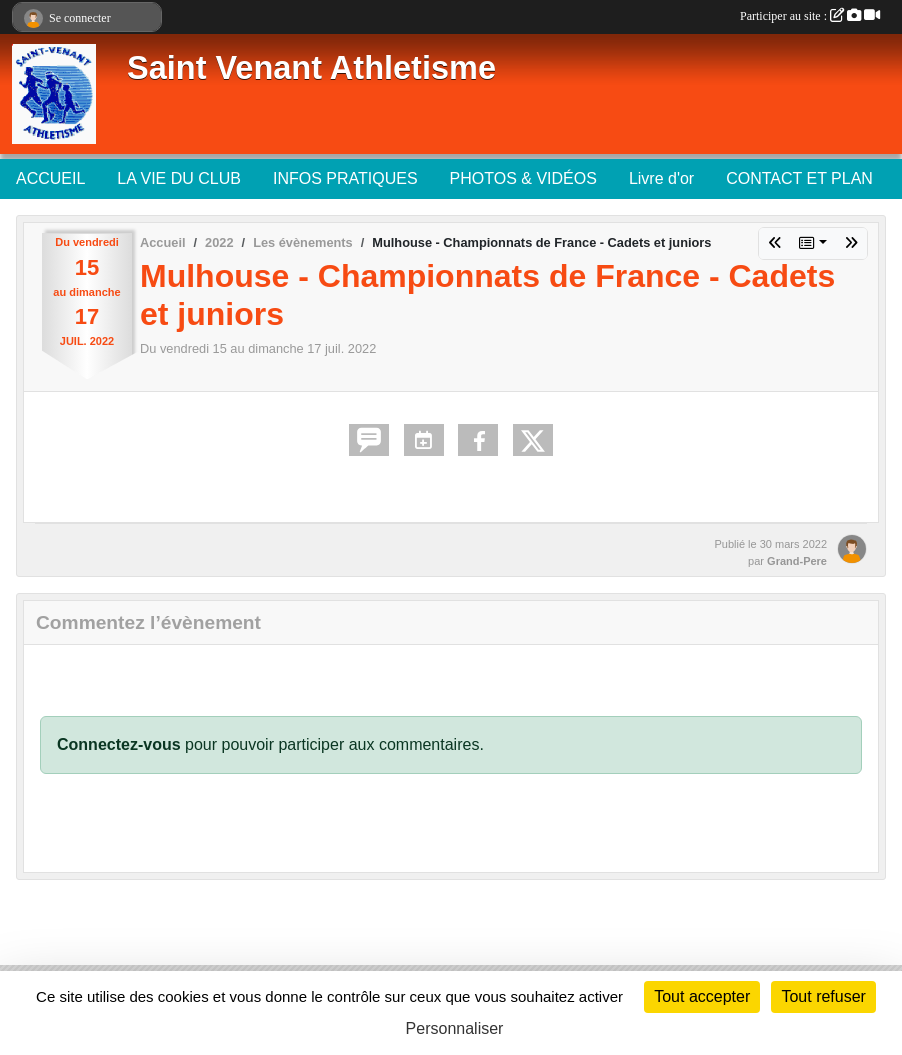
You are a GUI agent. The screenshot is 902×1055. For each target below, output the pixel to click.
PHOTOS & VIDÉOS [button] (523, 178)
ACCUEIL (50, 178)
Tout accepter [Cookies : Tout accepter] (702, 996)
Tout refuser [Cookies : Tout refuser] (823, 996)
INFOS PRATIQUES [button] (345, 178)
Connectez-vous (119, 744)
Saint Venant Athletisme (311, 68)
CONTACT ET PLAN (799, 178)
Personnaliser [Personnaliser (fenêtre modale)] (455, 1028)
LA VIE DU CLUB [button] (179, 178)
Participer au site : (810, 16)
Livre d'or (661, 178)
